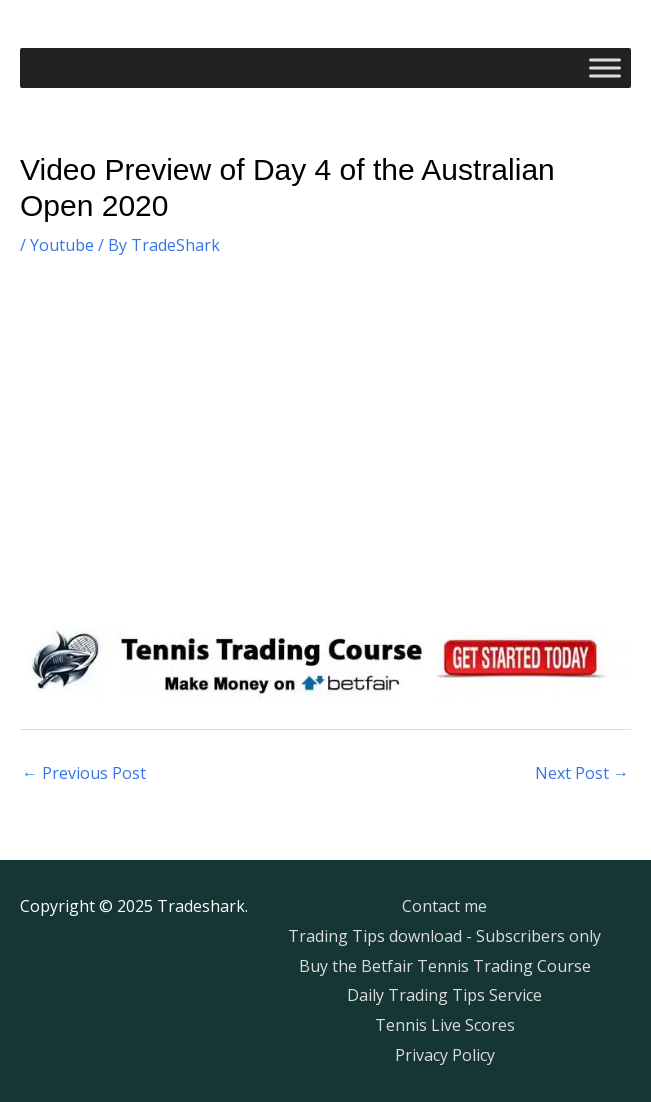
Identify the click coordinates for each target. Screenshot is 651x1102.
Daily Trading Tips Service (444, 995)
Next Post (582, 773)
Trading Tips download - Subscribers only (444, 936)
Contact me (444, 906)
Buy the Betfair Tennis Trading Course (445, 966)
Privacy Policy (445, 1055)
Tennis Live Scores (445, 1025)
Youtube (62, 245)
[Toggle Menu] (605, 67)
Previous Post (84, 773)
